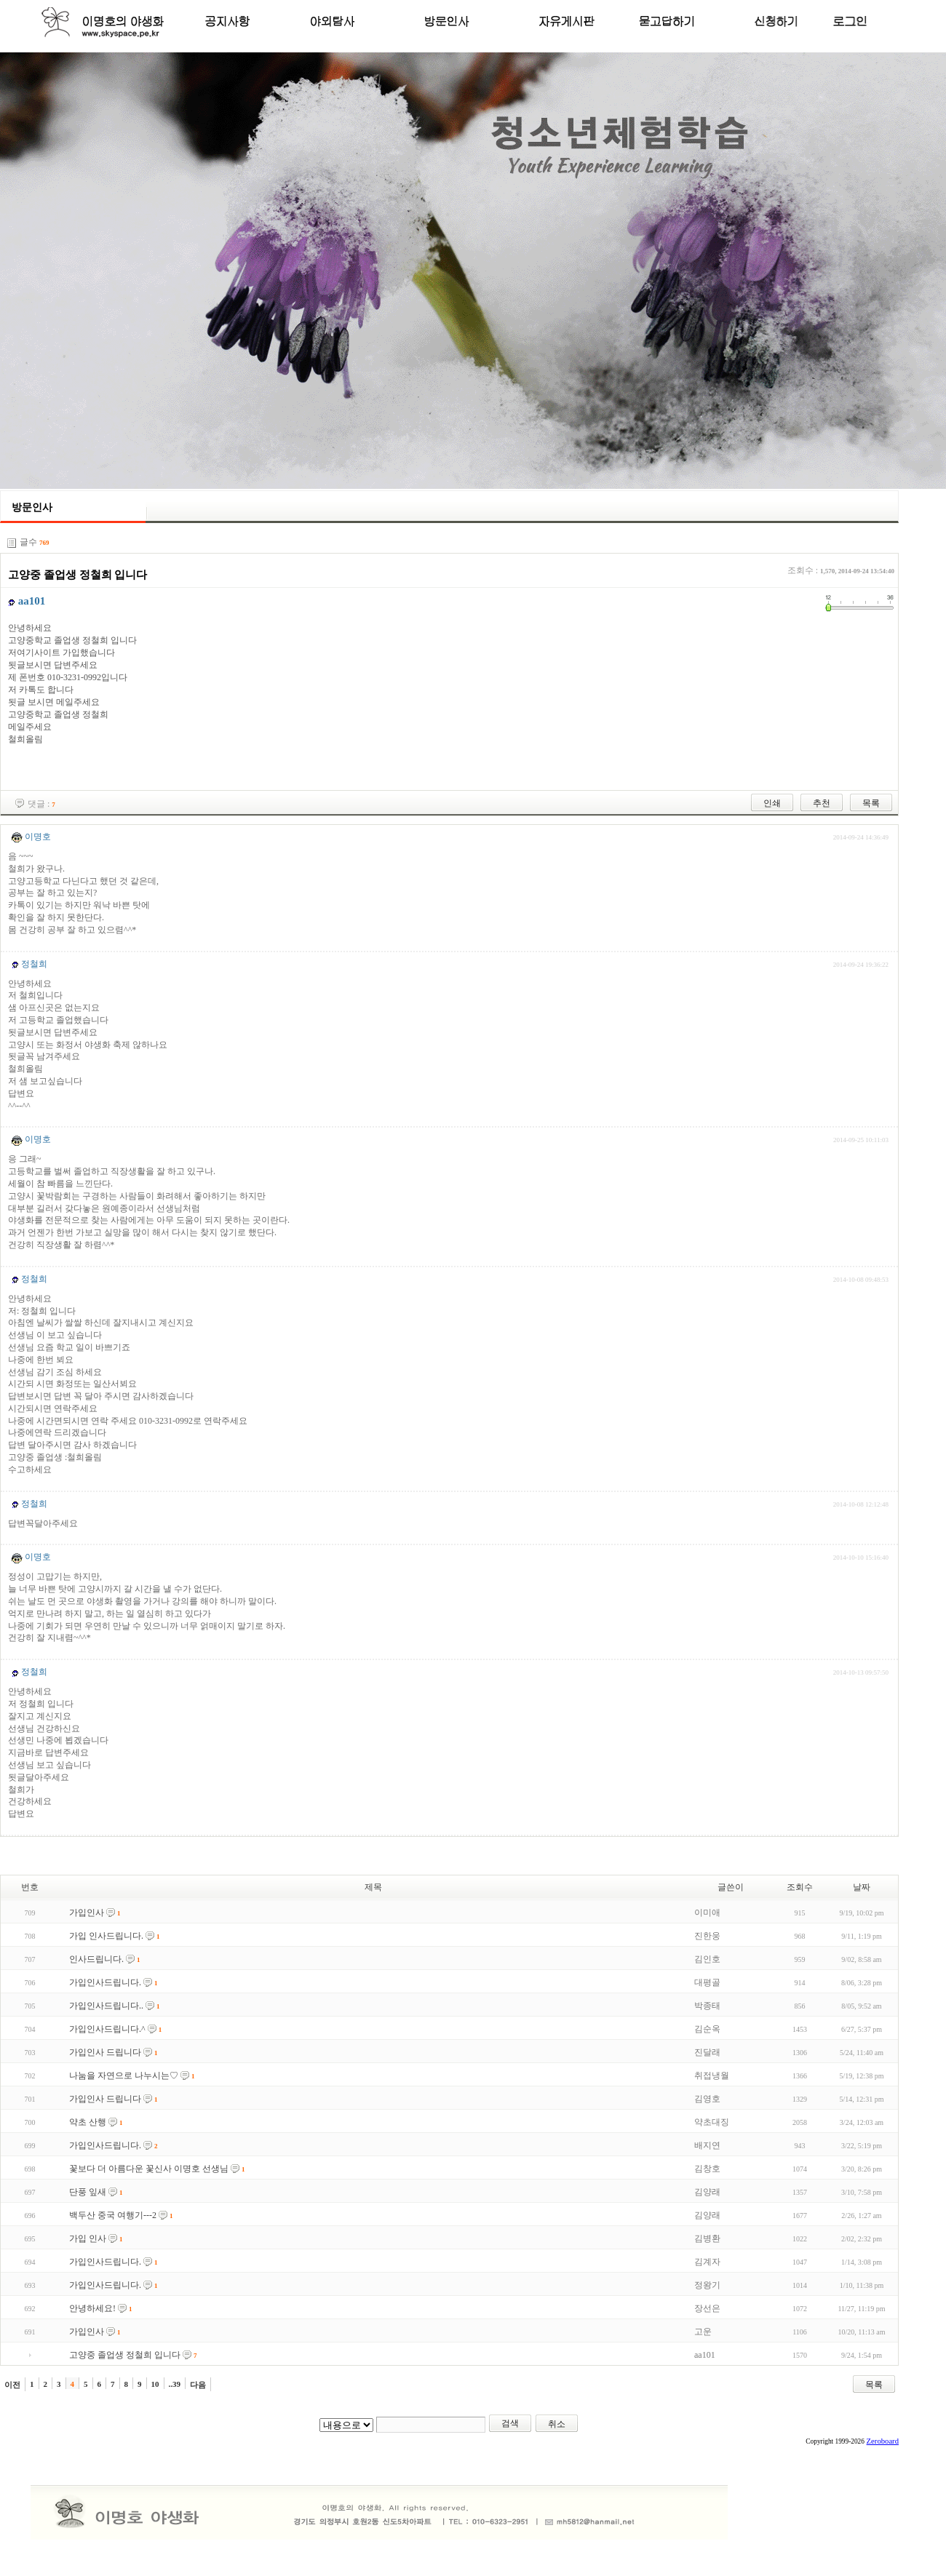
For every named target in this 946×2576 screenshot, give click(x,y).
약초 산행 (87, 2122)
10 (155, 2384)
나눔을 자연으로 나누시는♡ (123, 2075)
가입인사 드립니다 (105, 2052)
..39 (175, 2384)
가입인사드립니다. (105, 1982)
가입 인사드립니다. (106, 1936)
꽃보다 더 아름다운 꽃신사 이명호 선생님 (148, 2169)
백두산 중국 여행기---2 (112, 2215)
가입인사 (86, 1912)
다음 (198, 2384)
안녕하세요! (92, 2308)
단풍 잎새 (87, 2192)
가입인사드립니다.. (106, 2006)
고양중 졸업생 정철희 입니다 (124, 2355)
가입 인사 (87, 2238)
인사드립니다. (96, 1959)
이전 (12, 2384)
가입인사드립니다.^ (107, 2029)
